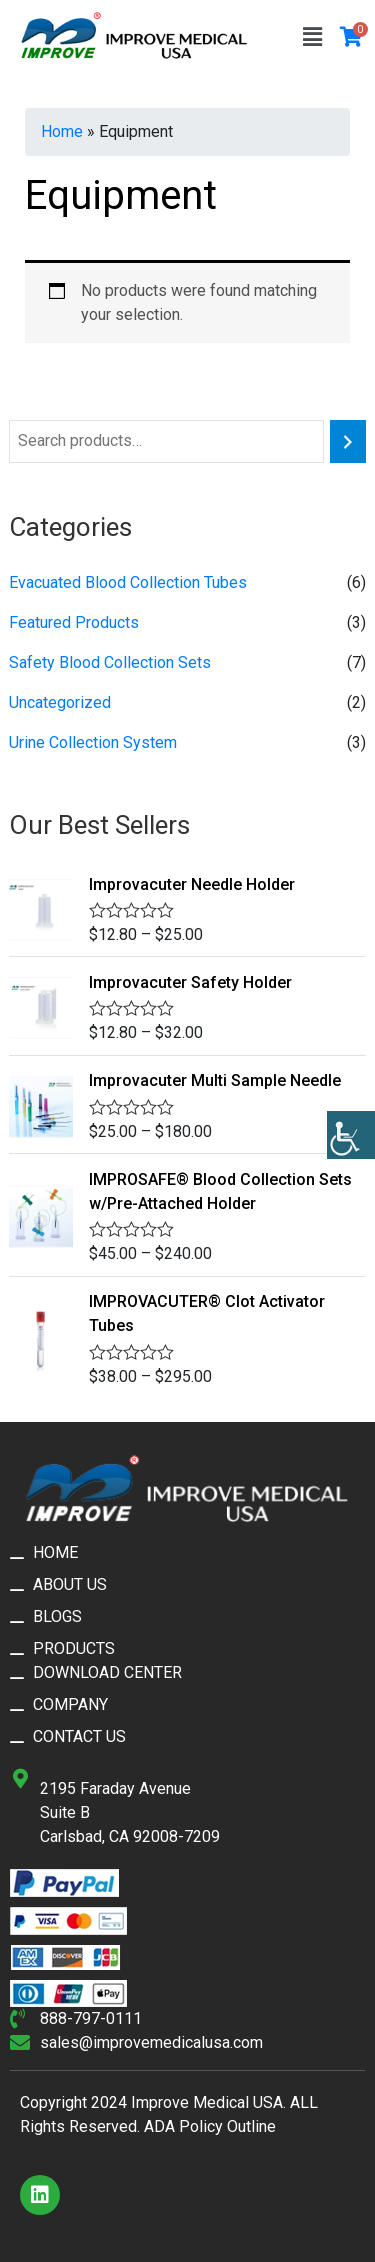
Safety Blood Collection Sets (110, 662)
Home (62, 131)
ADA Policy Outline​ (210, 2126)
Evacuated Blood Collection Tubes (128, 582)
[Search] (348, 441)
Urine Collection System (93, 742)
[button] (312, 37)
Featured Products (74, 622)
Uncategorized (60, 702)
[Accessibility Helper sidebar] (351, 1135)
